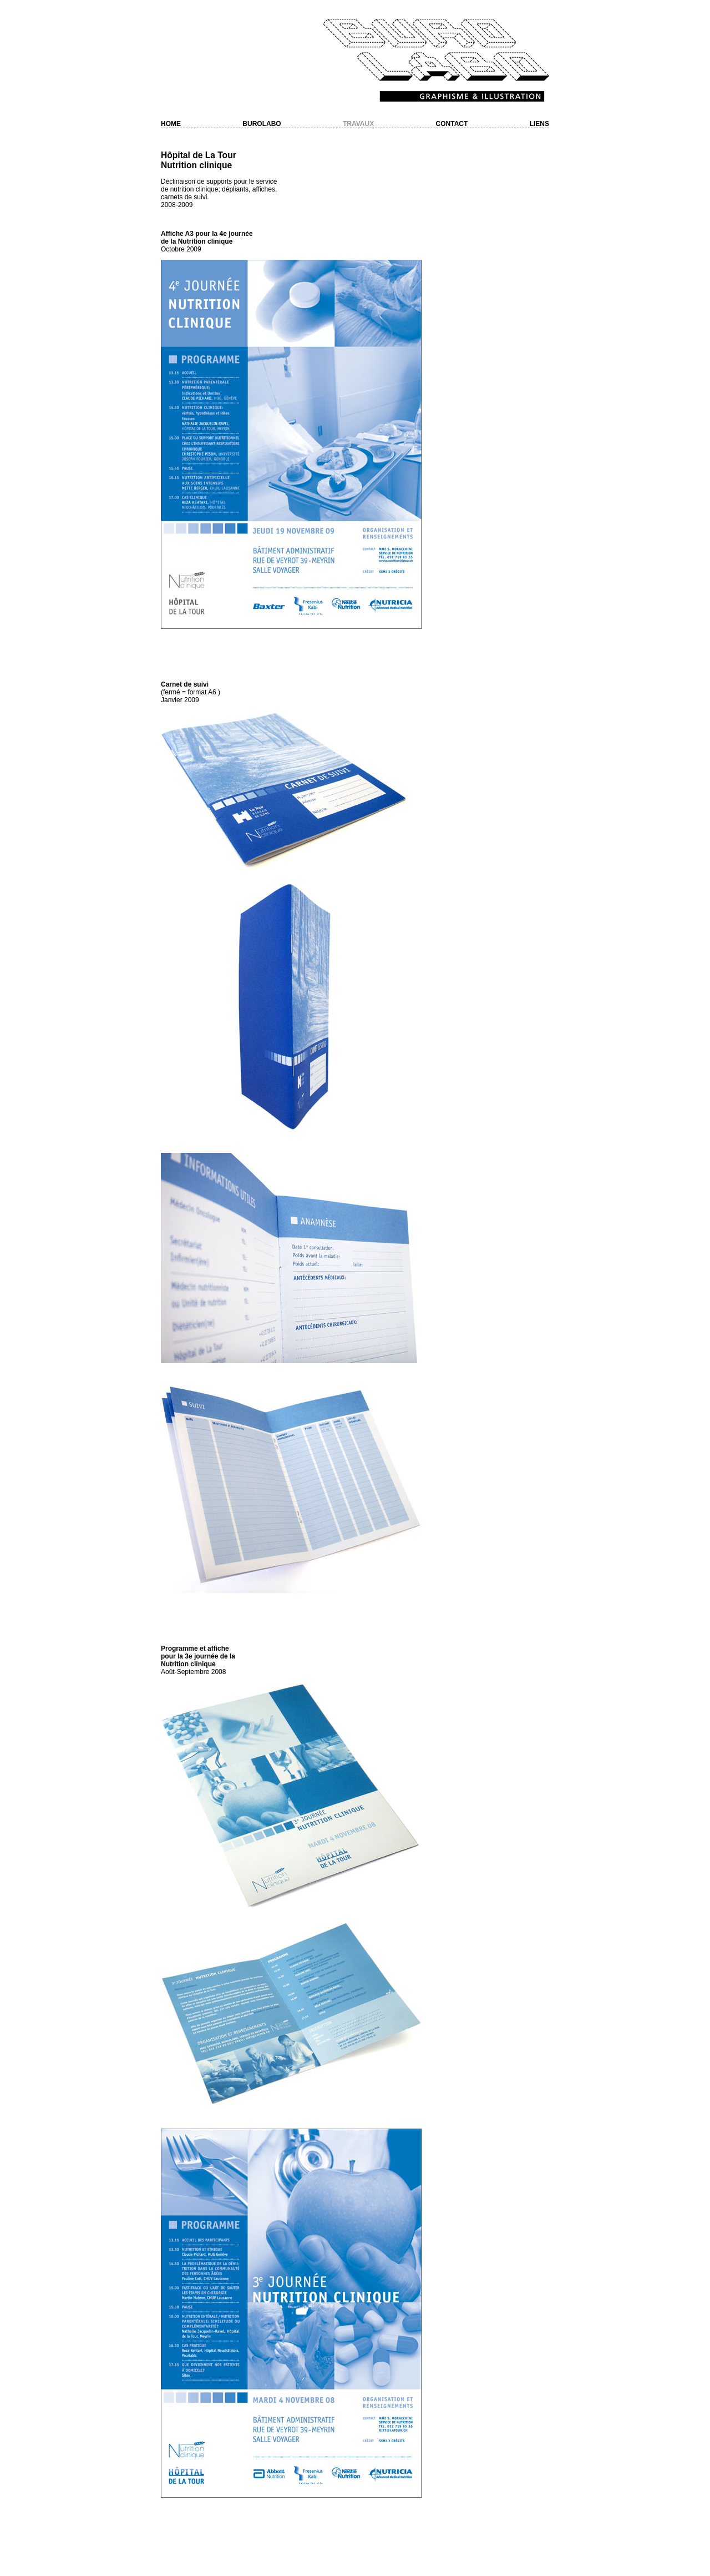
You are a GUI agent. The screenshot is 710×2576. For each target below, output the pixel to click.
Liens (539, 124)
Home (171, 124)
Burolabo (261, 124)
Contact (452, 124)
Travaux (358, 124)
